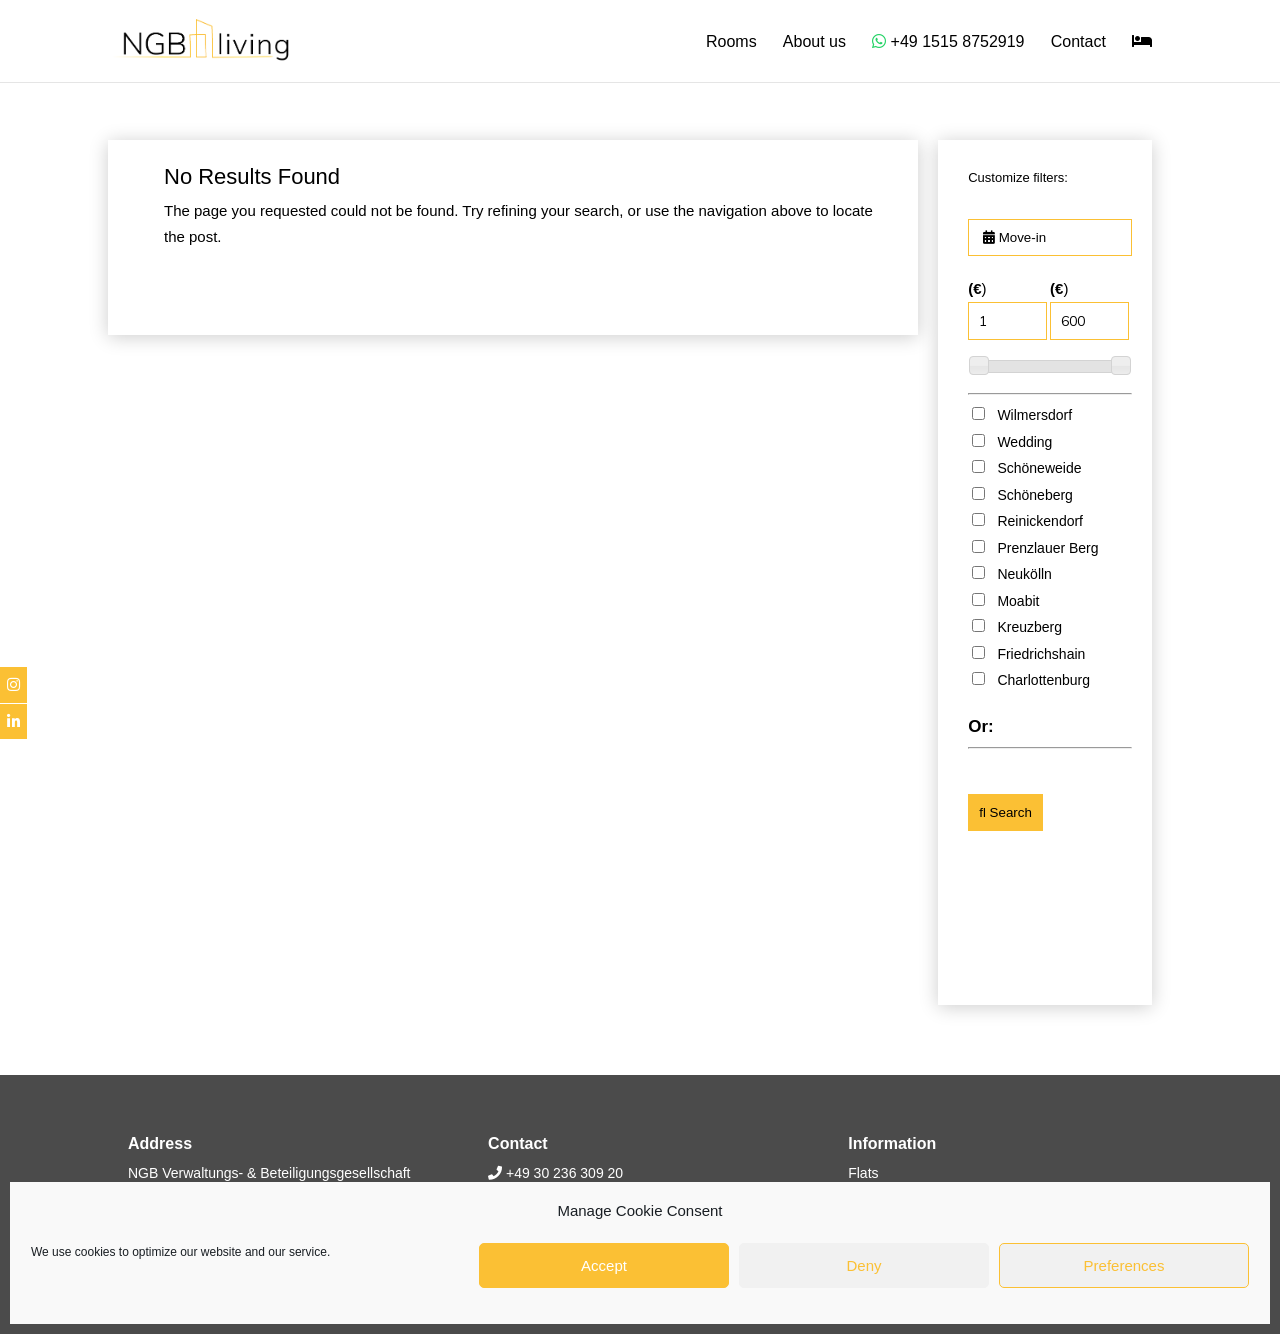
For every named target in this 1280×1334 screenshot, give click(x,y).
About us (814, 42)
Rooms (731, 42)
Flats (863, 1173)
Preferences (1124, 1265)
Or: (981, 726)
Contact (1078, 42)
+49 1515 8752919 (948, 41)
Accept (604, 1265)
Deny (863, 1265)
